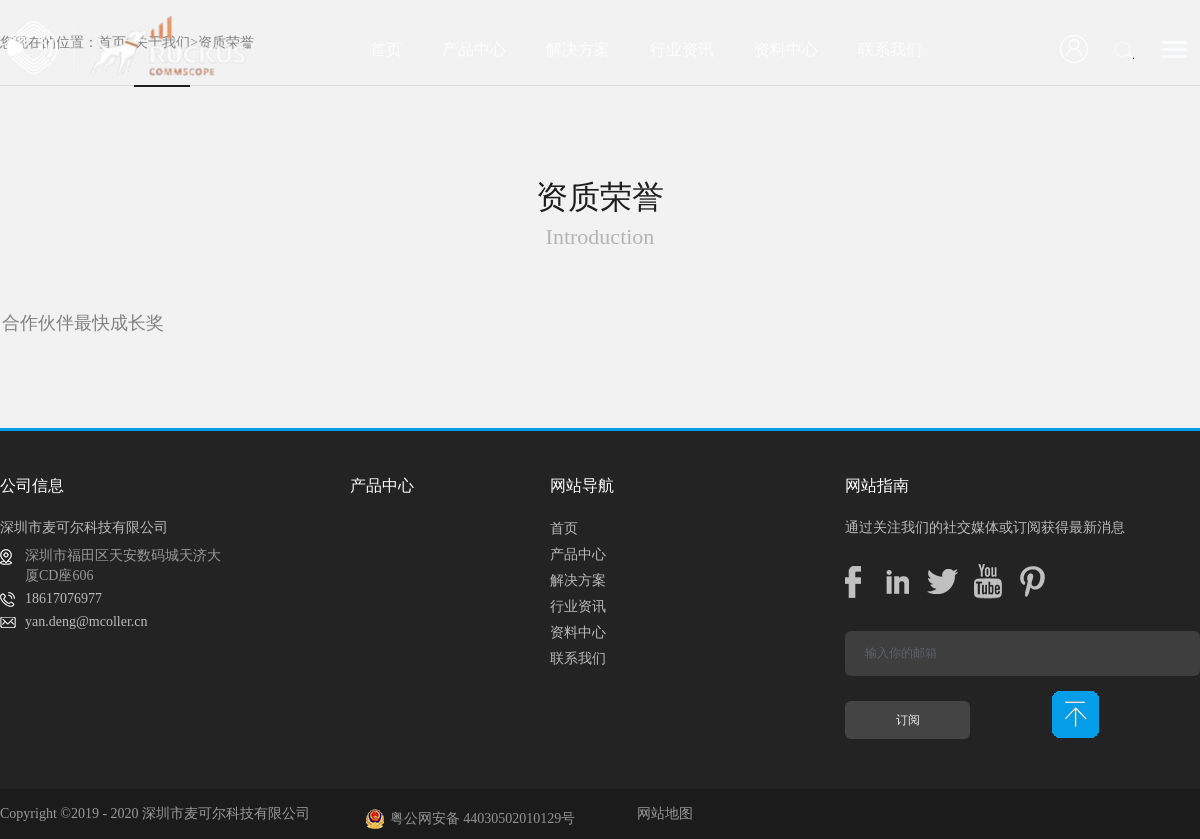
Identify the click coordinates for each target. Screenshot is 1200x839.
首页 (386, 49)
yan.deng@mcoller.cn (86, 621)
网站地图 (661, 813)
